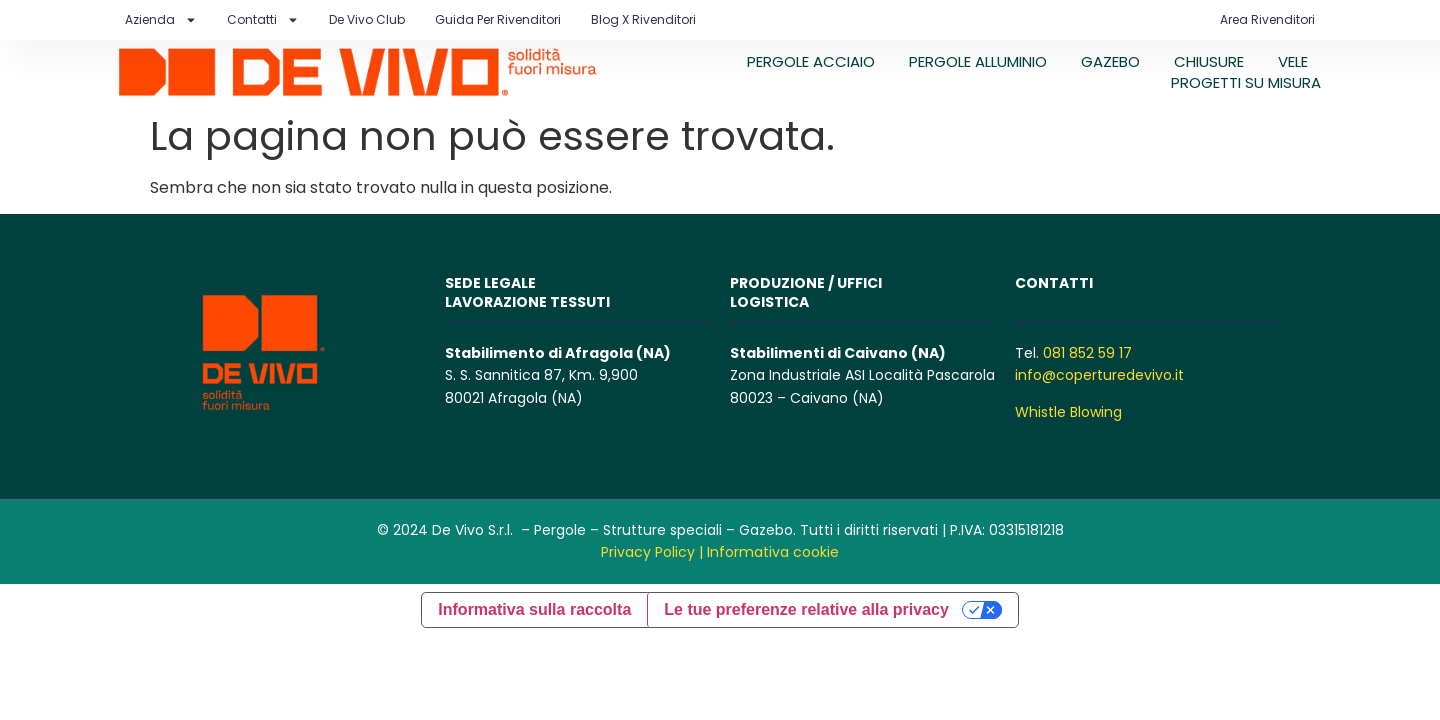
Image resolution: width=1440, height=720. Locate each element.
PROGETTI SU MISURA (1246, 82)
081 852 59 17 (1087, 353)
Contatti (263, 20)
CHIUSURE (1209, 61)
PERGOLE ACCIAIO (811, 61)
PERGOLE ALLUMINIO (978, 61)
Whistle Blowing (1068, 412)
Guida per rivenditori (498, 19)
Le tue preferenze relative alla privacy (806, 609)
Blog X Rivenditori (643, 19)
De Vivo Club (367, 19)
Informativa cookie (773, 552)
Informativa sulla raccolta (534, 609)
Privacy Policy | (652, 552)
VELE (1293, 61)
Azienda (161, 20)
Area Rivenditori (1267, 19)
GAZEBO (1110, 61)
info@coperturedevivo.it (1099, 375)
